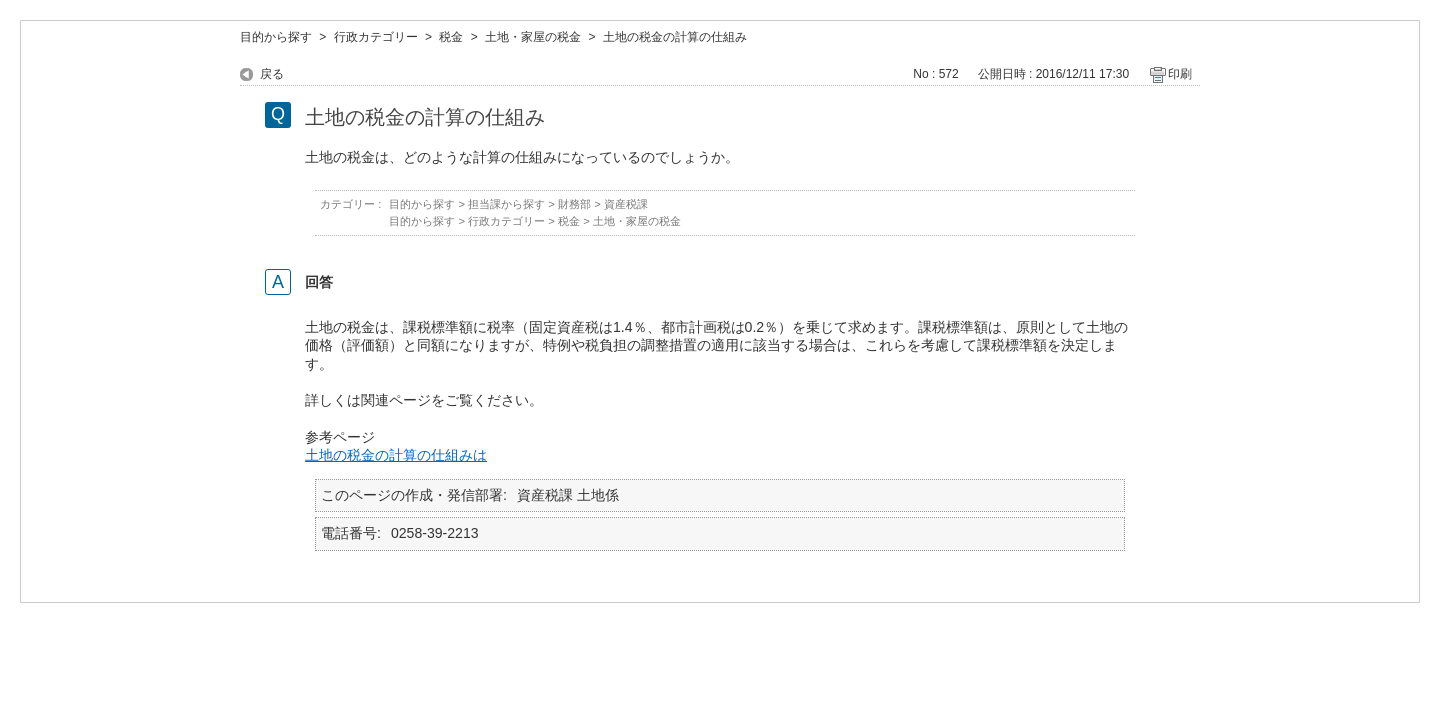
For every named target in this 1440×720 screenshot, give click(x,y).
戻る (272, 74)
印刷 (1180, 74)
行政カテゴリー (376, 37)
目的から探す (276, 37)
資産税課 (626, 204)
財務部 (574, 204)
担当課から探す (506, 204)
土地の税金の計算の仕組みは (396, 455)
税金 (451, 37)
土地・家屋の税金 (533, 37)
